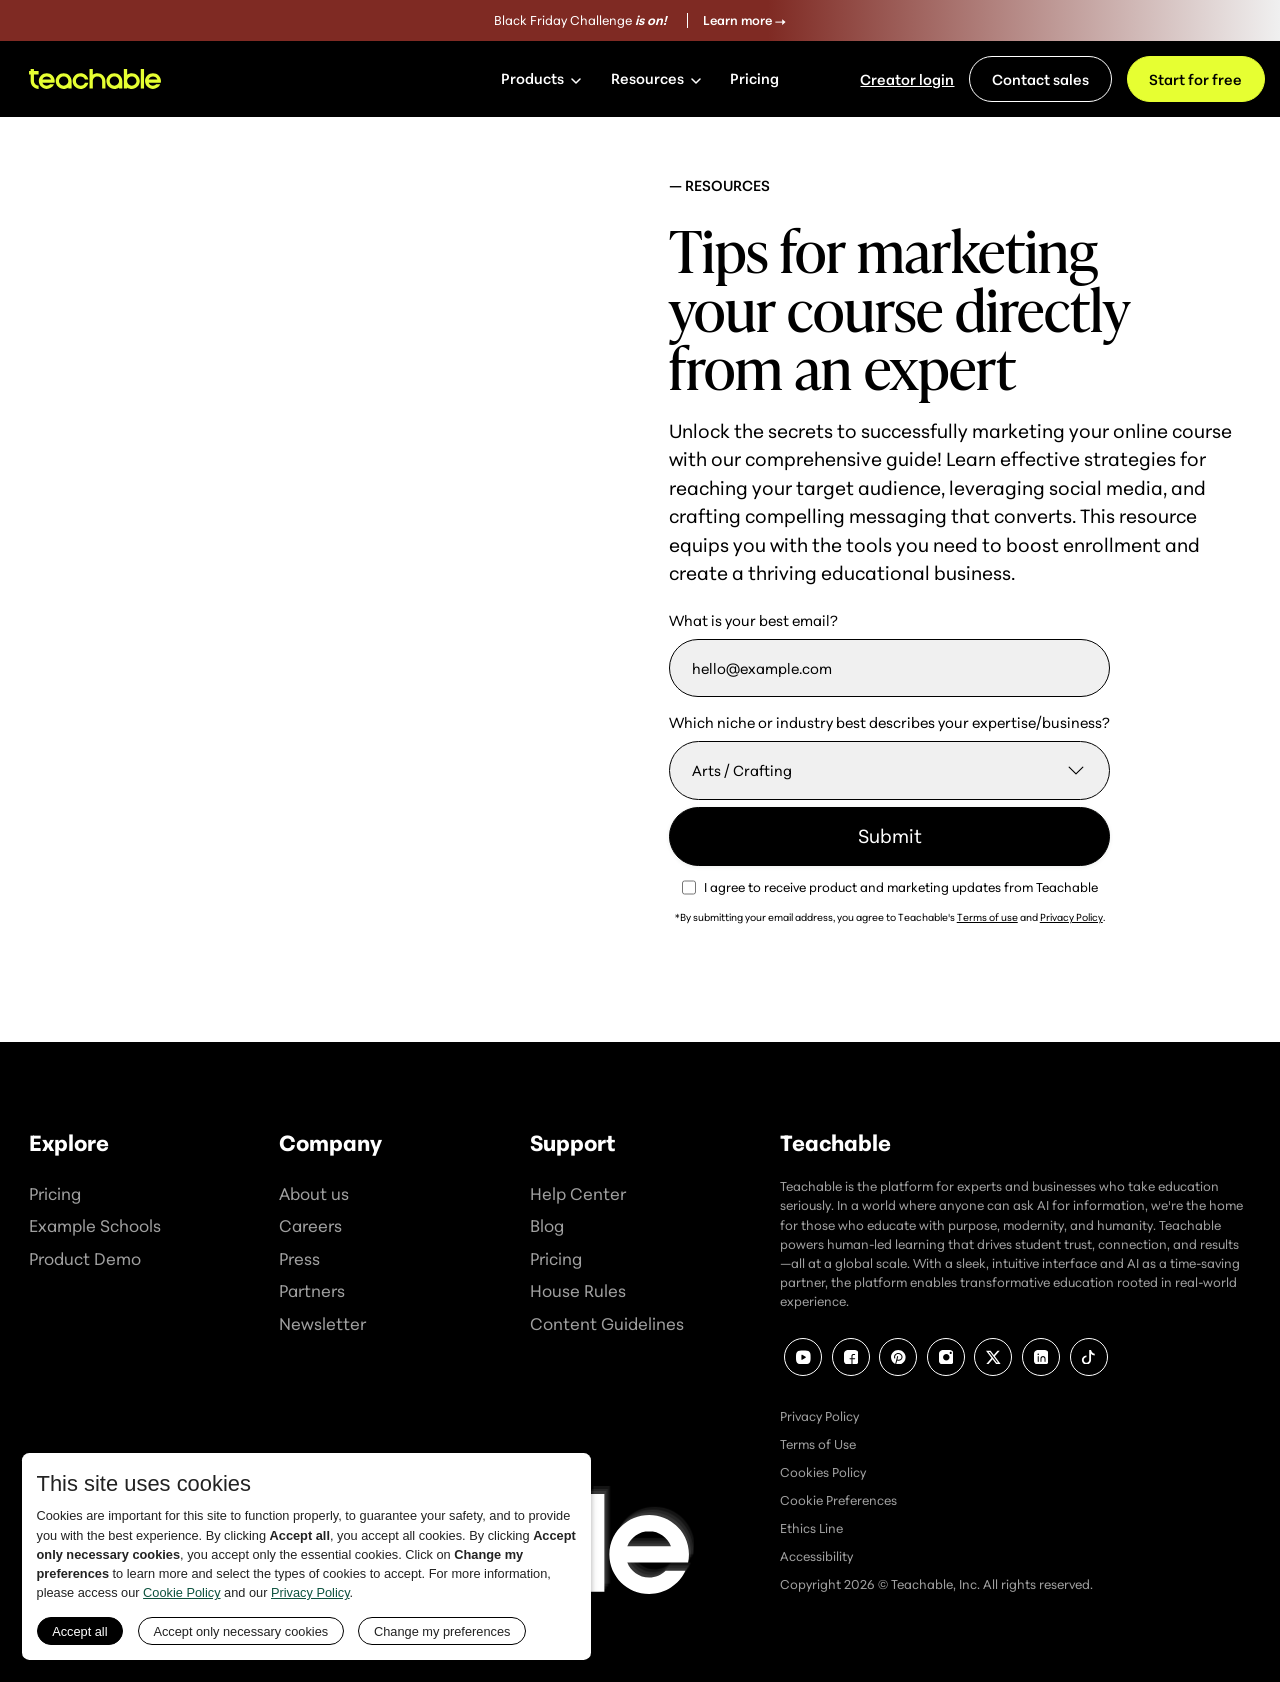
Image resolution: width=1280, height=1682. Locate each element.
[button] (541, 79)
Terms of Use (818, 1444)
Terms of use (987, 917)
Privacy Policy (1071, 917)
